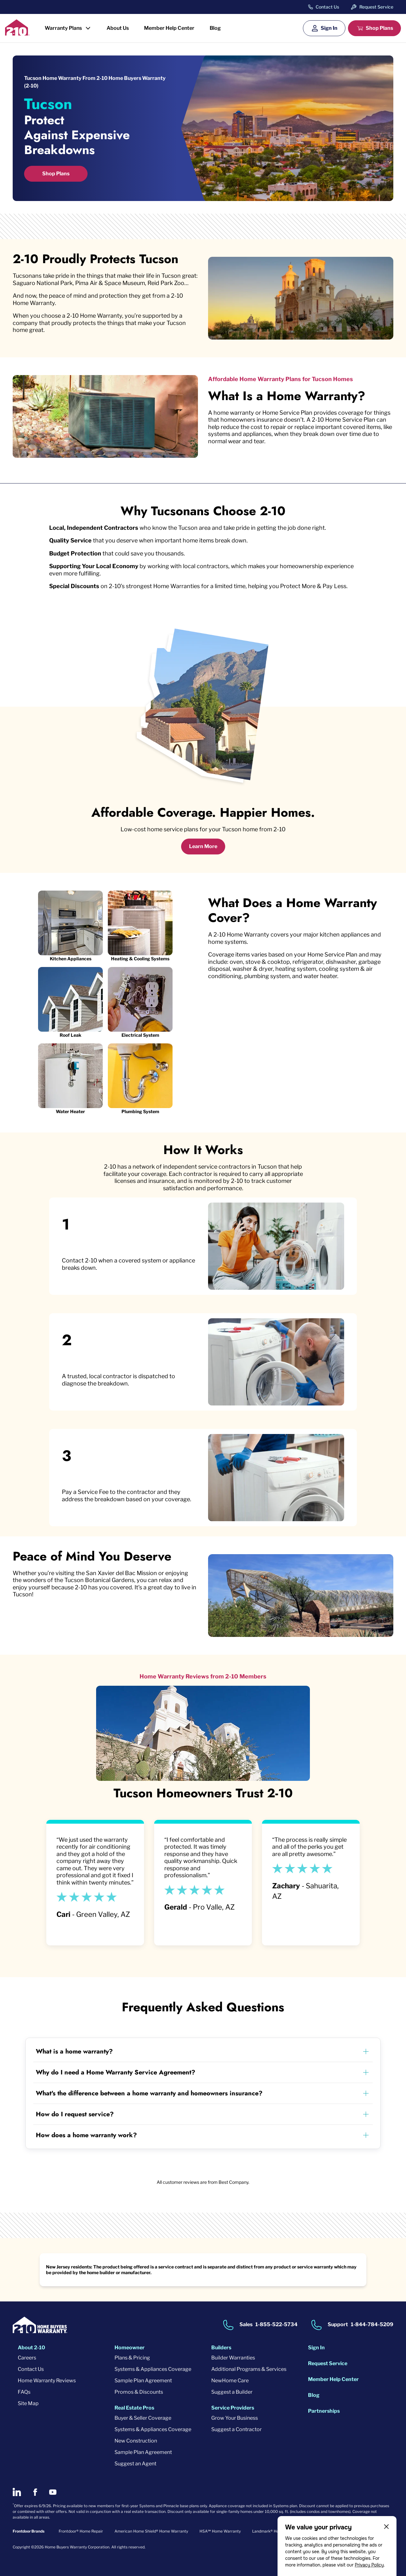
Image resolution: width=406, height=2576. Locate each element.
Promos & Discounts (139, 2392)
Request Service (376, 7)
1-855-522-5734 (276, 2325)
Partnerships (324, 2411)
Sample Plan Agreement (143, 2381)
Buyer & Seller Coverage (143, 2418)
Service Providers (232, 2408)
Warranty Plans (63, 28)
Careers (27, 2358)
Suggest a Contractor (236, 2429)
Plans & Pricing (132, 2358)
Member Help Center (169, 28)
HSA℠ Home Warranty (220, 2531)
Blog (215, 28)
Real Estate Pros (134, 2408)
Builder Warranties (233, 2358)
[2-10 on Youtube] (52, 2492)
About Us (118, 28)
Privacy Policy (369, 2565)
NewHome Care (230, 2381)
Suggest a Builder (231, 2392)
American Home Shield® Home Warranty (151, 2531)
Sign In (329, 28)
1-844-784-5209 (372, 2325)
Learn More (203, 846)
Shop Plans (379, 28)
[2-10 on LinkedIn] (17, 2492)
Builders (221, 2348)
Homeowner (130, 2348)
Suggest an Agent (135, 2464)
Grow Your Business (234, 2418)
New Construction (136, 2441)
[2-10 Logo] (17, 33)
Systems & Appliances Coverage (153, 2369)
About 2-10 (31, 2348)
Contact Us (327, 7)
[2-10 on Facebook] (35, 2492)
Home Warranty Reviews (47, 2381)
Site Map (28, 2403)
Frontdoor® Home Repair (81, 2531)
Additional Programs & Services (248, 2369)
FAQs (24, 2392)
